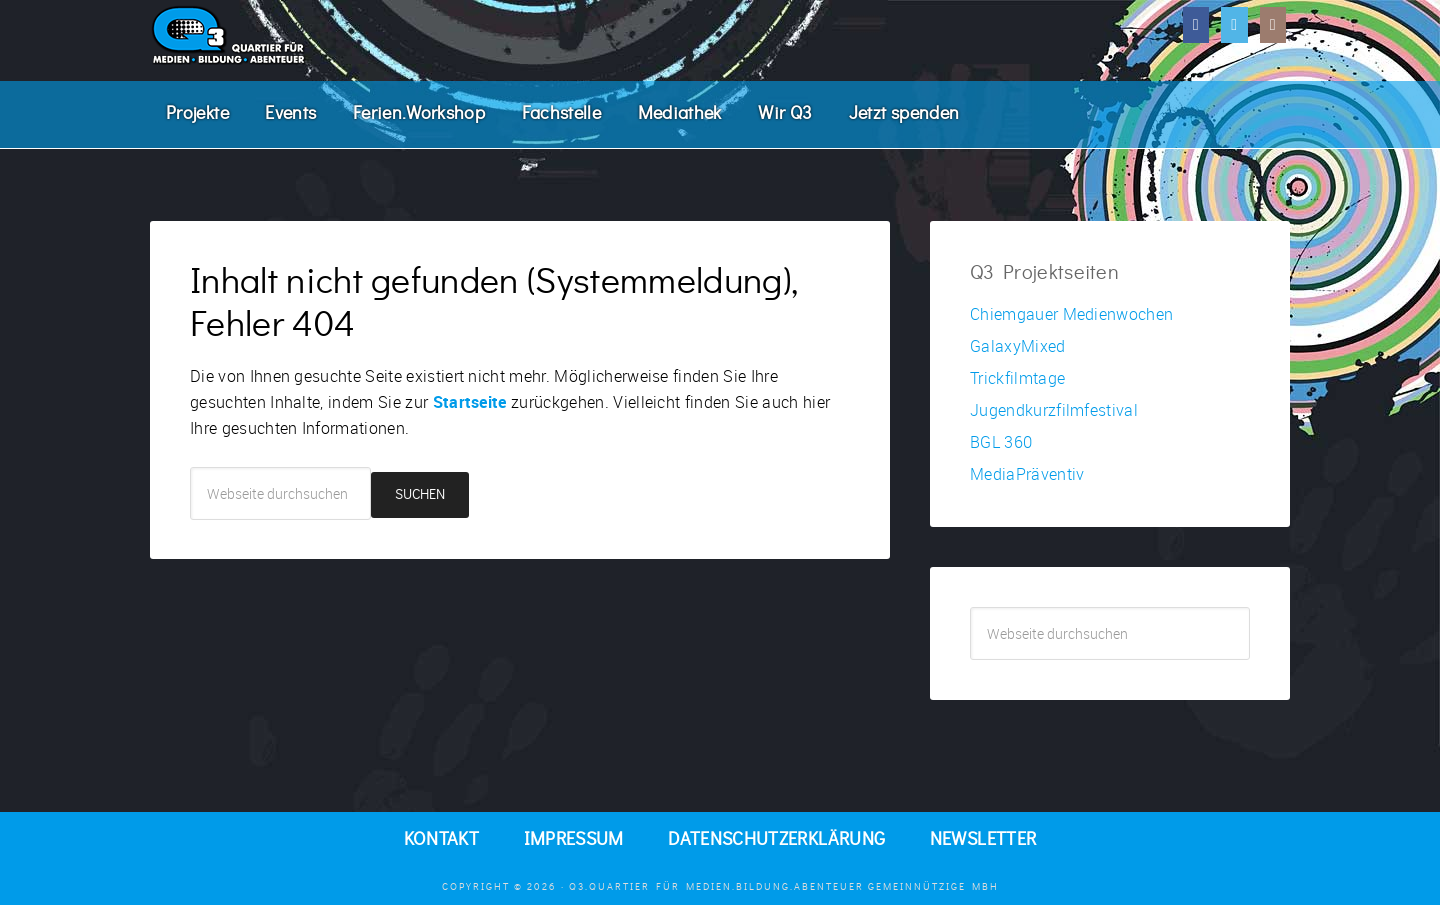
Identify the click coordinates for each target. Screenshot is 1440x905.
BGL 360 (1001, 442)
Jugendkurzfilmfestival (1054, 410)
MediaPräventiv (1027, 474)
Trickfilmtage (1017, 378)
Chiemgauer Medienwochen (1071, 314)
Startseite (470, 402)
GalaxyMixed (1018, 346)
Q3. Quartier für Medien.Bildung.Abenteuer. (300, 35)
